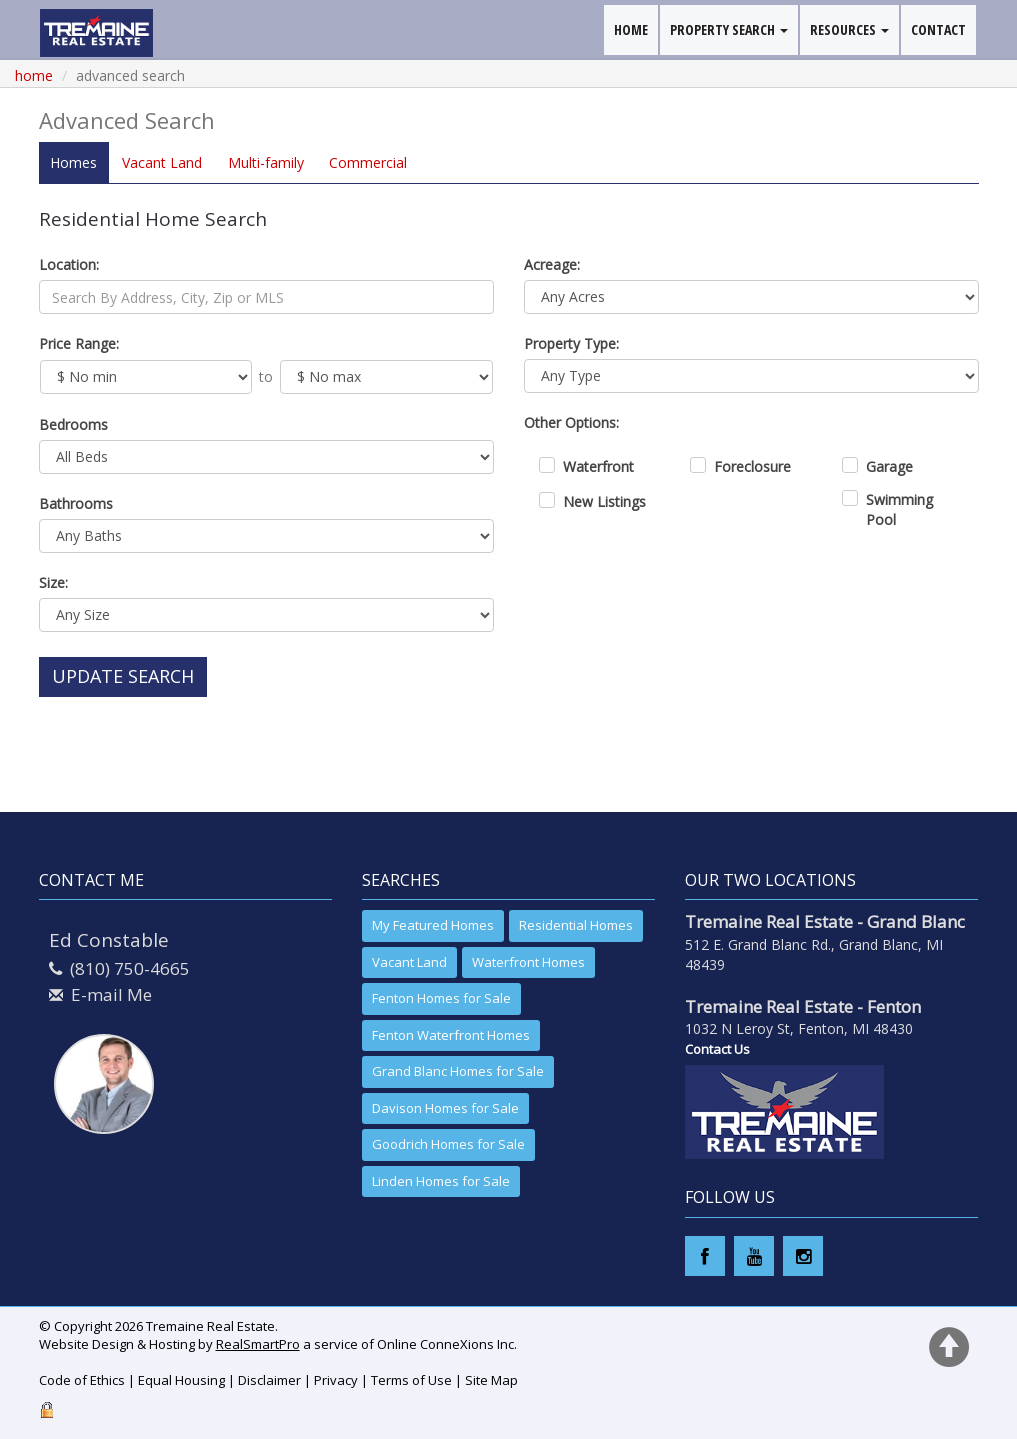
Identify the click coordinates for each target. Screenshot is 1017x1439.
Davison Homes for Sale (445, 1108)
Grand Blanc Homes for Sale (458, 1071)
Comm (364, 162)
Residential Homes (576, 925)
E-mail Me (111, 994)
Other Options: (571, 422)
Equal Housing (181, 1380)
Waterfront (598, 466)
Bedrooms (73, 424)
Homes (73, 162)
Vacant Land (409, 962)
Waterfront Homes (528, 962)
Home (34, 75)
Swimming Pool (899, 509)
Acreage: (552, 264)
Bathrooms (76, 503)
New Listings (604, 501)
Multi (263, 162)
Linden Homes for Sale (441, 1181)
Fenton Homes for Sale (441, 998)
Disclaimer (269, 1380)
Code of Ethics (82, 1380)
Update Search (123, 676)
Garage (889, 466)
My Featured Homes (433, 925)
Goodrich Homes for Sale (448, 1144)
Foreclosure (752, 466)
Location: (69, 264)
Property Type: (571, 343)
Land (161, 162)
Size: (53, 582)
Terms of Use (411, 1380)
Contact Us (717, 1049)
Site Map (491, 1380)
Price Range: (79, 343)
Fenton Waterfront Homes (451, 1035)
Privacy (336, 1380)
